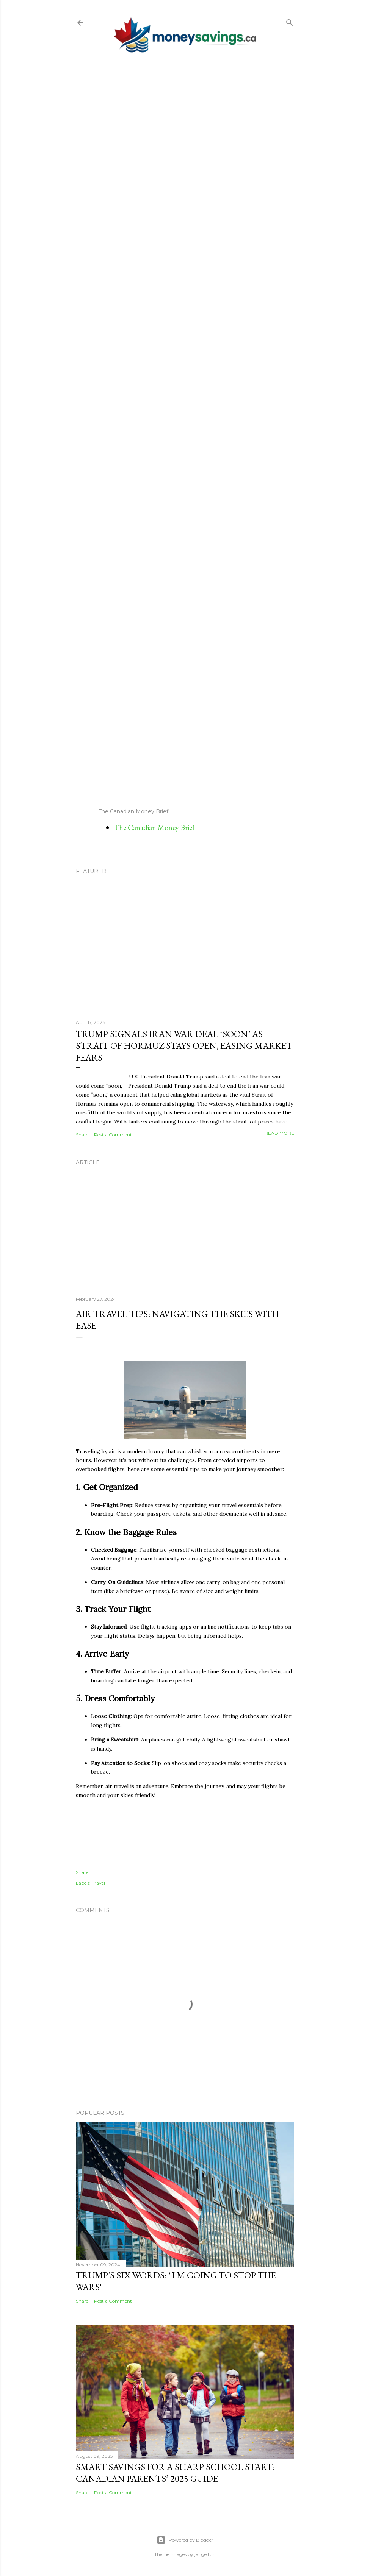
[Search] (289, 21)
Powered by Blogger (185, 2540)
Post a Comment (113, 1134)
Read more (279, 1133)
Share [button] (82, 1134)
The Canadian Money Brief (154, 827)
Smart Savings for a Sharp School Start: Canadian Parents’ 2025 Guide (175, 2472)
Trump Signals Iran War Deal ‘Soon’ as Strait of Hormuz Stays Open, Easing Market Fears (184, 1045)
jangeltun (205, 2554)
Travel (98, 1883)
